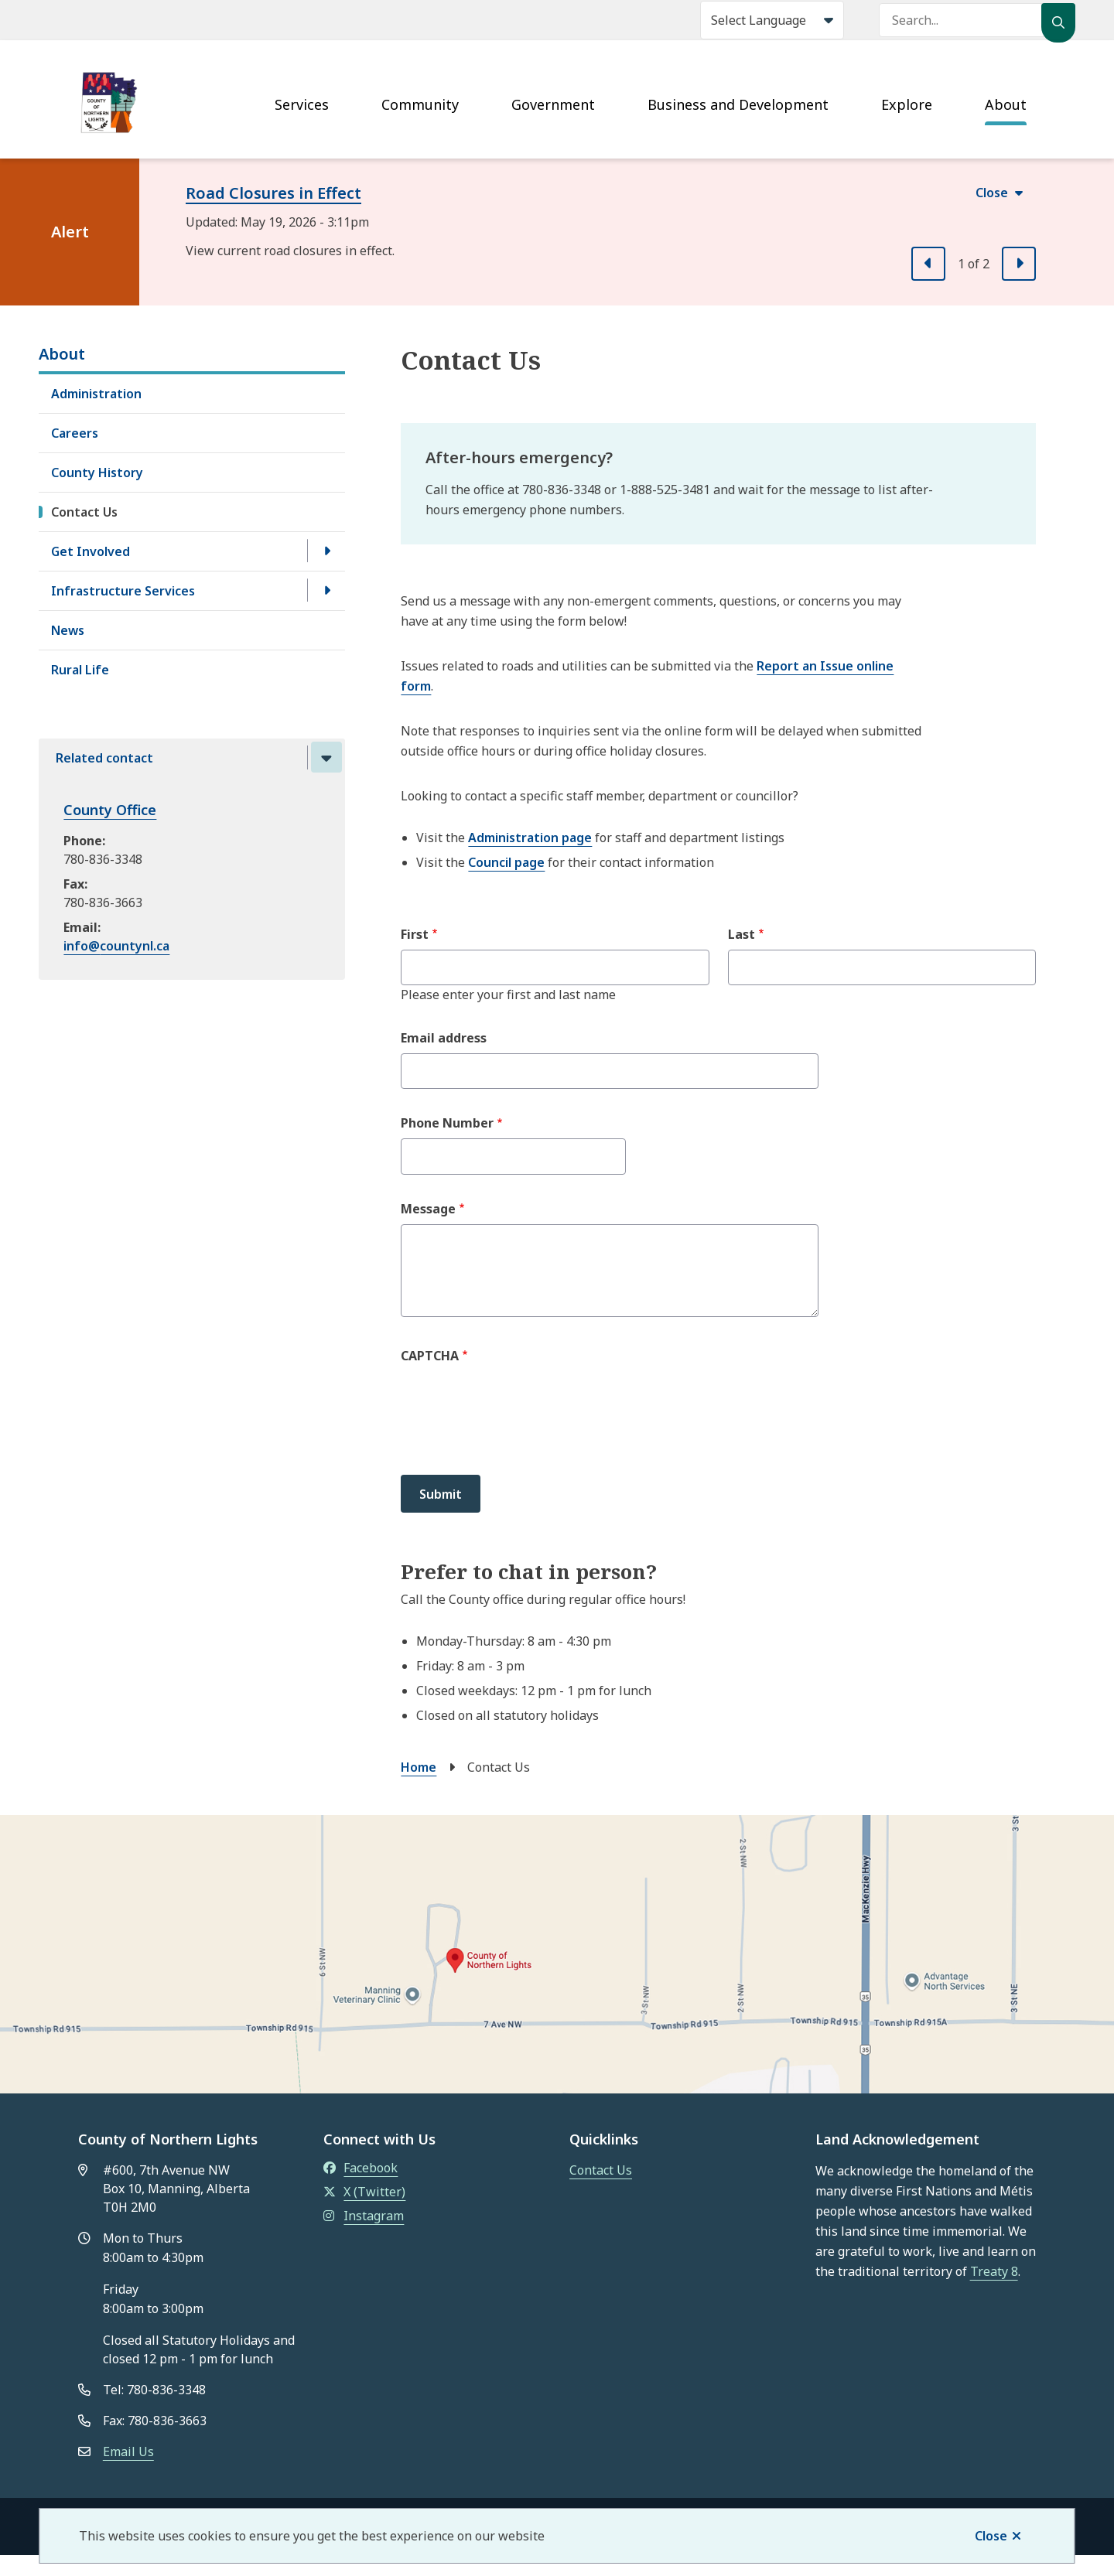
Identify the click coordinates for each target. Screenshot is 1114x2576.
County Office (109, 809)
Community (420, 104)
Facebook (360, 2167)
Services (302, 104)
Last (741, 934)
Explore (906, 104)
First (415, 934)
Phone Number (447, 1122)
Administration (96, 393)
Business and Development (738, 104)
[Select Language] (772, 20)
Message (428, 1208)
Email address (444, 1037)
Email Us (128, 2451)
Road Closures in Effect (273, 193)
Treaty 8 (994, 2271)
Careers (74, 433)
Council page (506, 862)
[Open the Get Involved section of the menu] (326, 550)
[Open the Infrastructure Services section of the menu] (326, 590)
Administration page (530, 837)
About (1006, 104)
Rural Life (80, 669)
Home (418, 1767)
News (67, 630)
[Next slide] (1019, 264)
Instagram (363, 2215)
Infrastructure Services (123, 590)
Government (553, 104)
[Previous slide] (928, 264)
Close (991, 2535)
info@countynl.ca (116, 945)
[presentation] (518, 1420)
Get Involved (90, 551)
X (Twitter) (364, 2191)
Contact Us (84, 511)
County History (97, 472)
